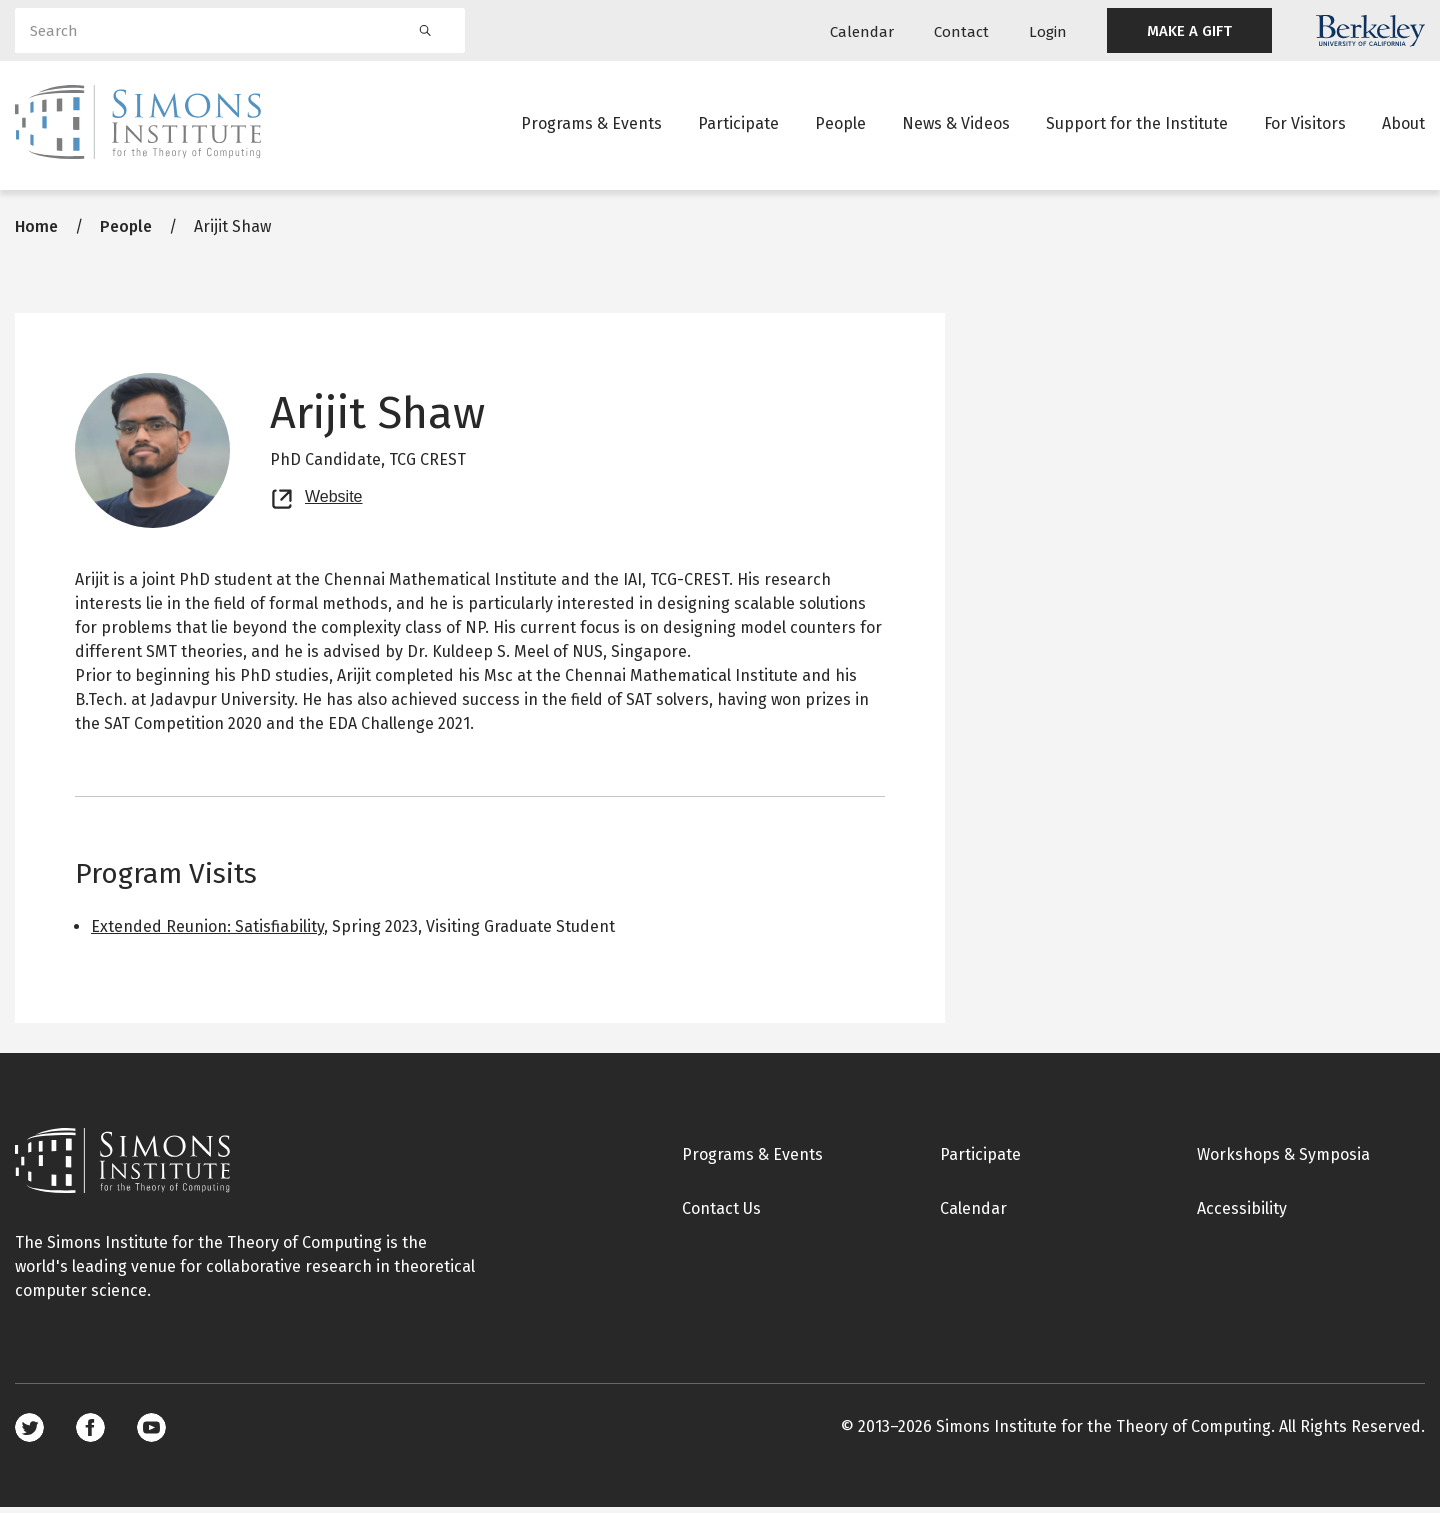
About (1403, 124)
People (840, 124)
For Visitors (1305, 124)
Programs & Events (591, 124)
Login (1048, 32)
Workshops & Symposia (1283, 1160)
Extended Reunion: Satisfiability (207, 932)
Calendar (862, 32)
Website (334, 500)
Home (36, 232)
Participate (738, 124)
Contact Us (721, 1214)
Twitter (29, 1433)
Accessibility (1242, 1214)
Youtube (151, 1433)
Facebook (90, 1433)
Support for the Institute (1137, 124)
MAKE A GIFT (1189, 31)
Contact (961, 32)
